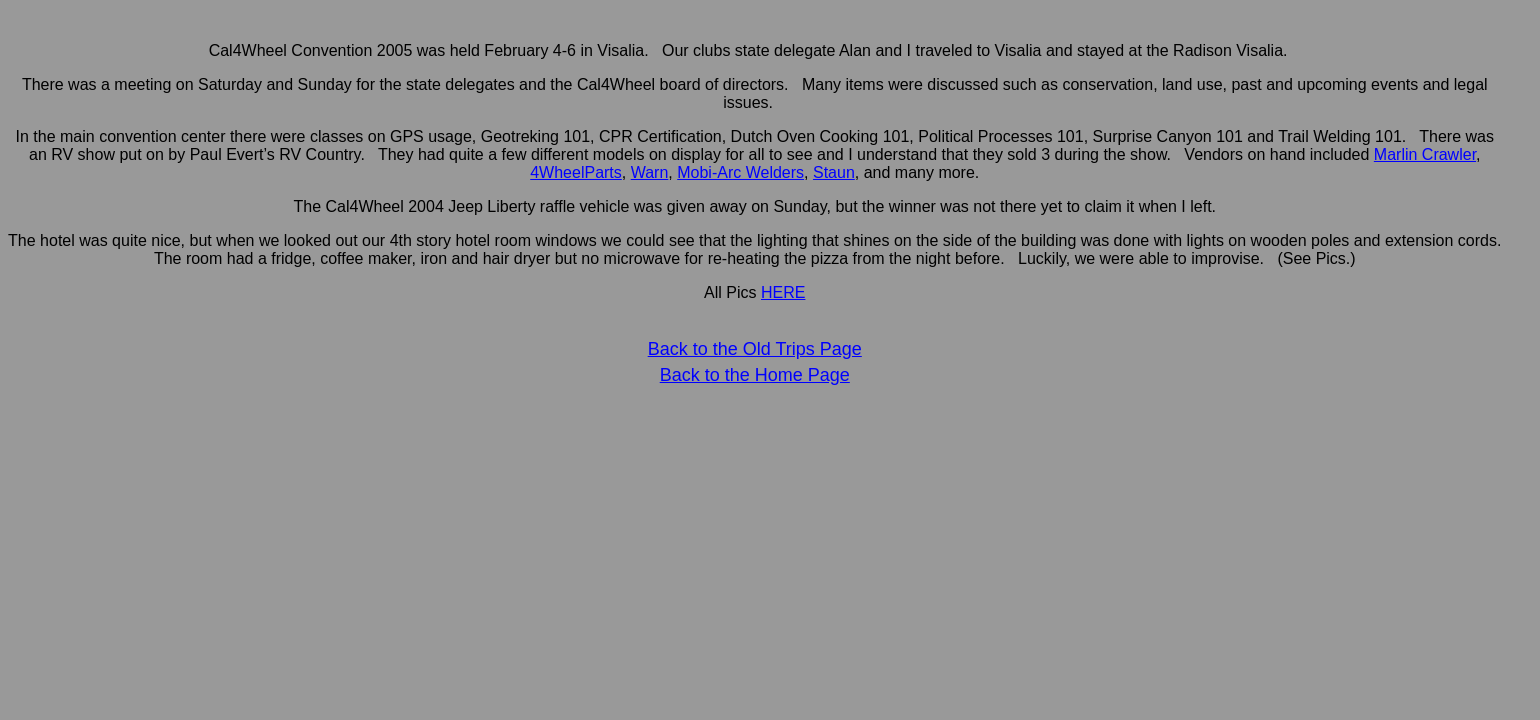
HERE (783, 292)
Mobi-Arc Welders (740, 172)
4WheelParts (576, 172)
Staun (834, 172)
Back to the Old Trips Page (755, 349)
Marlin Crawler (1425, 154)
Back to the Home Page (755, 375)
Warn (650, 172)
